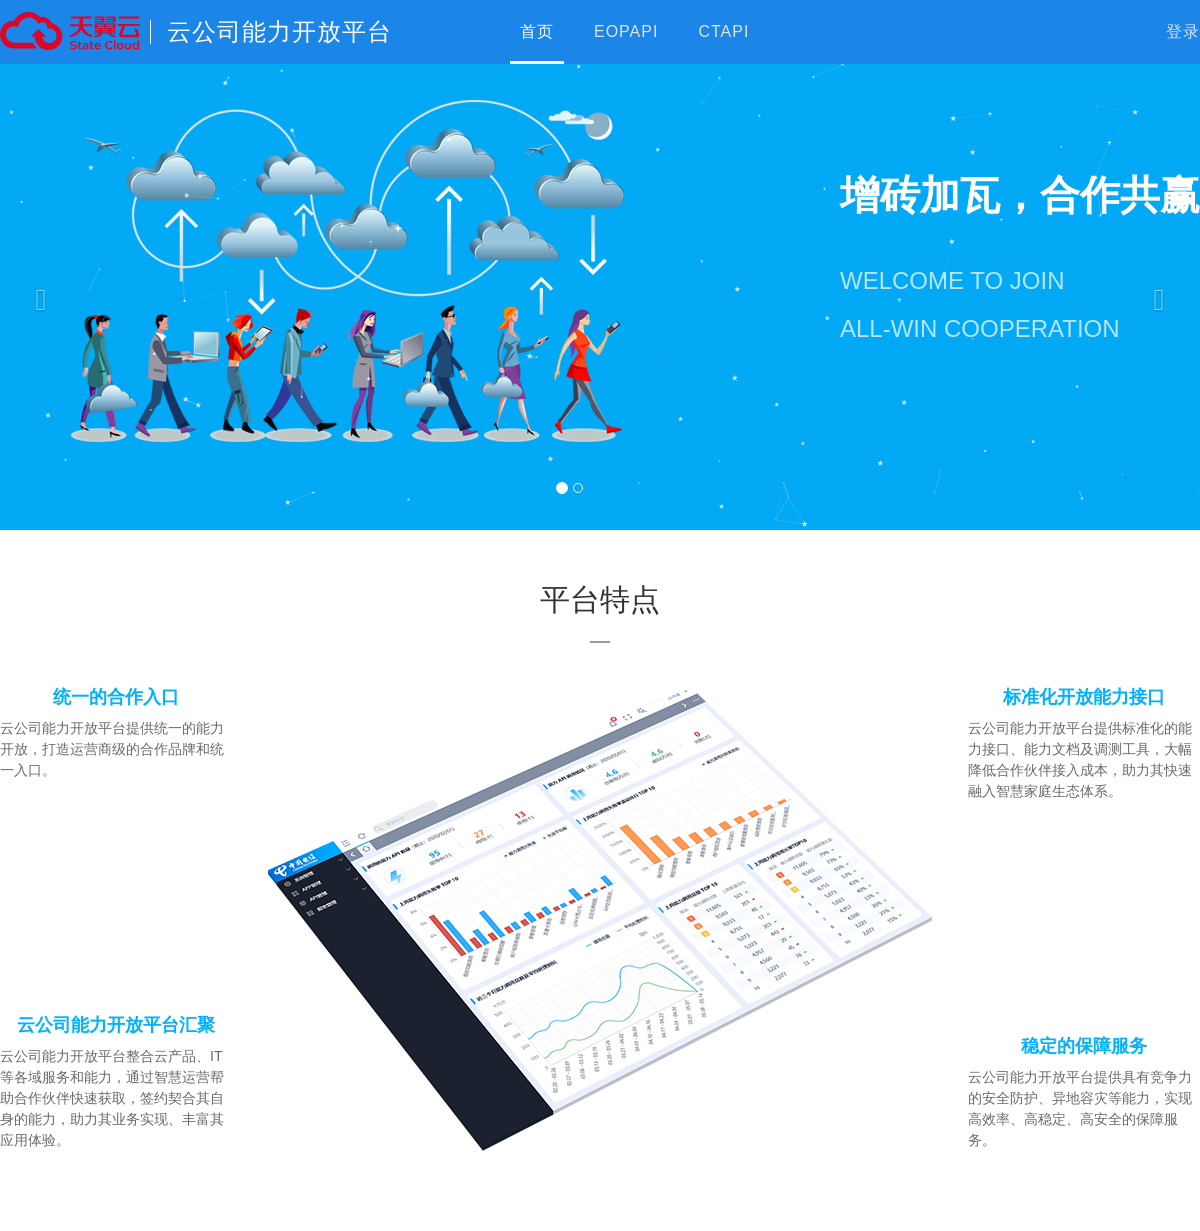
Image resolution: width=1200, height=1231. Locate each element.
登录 (1183, 31)
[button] (36, 295)
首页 (537, 31)
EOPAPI (626, 31)
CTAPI (723, 31)
